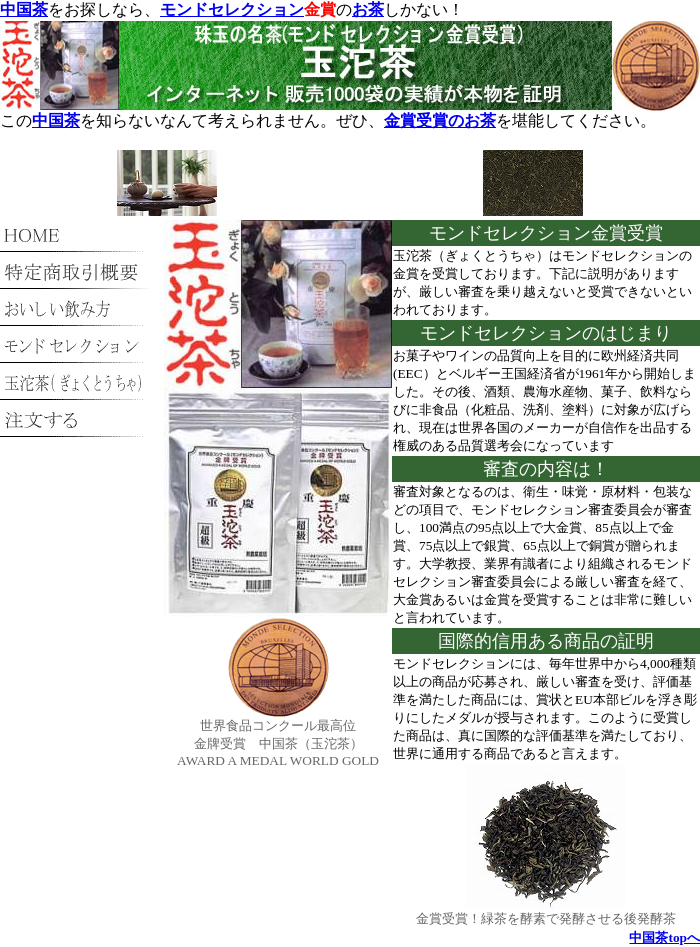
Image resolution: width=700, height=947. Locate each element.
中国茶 (24, 9)
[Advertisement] (350, 186)
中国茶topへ (664, 937)
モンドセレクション (232, 9)
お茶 (368, 9)
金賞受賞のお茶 (440, 120)
